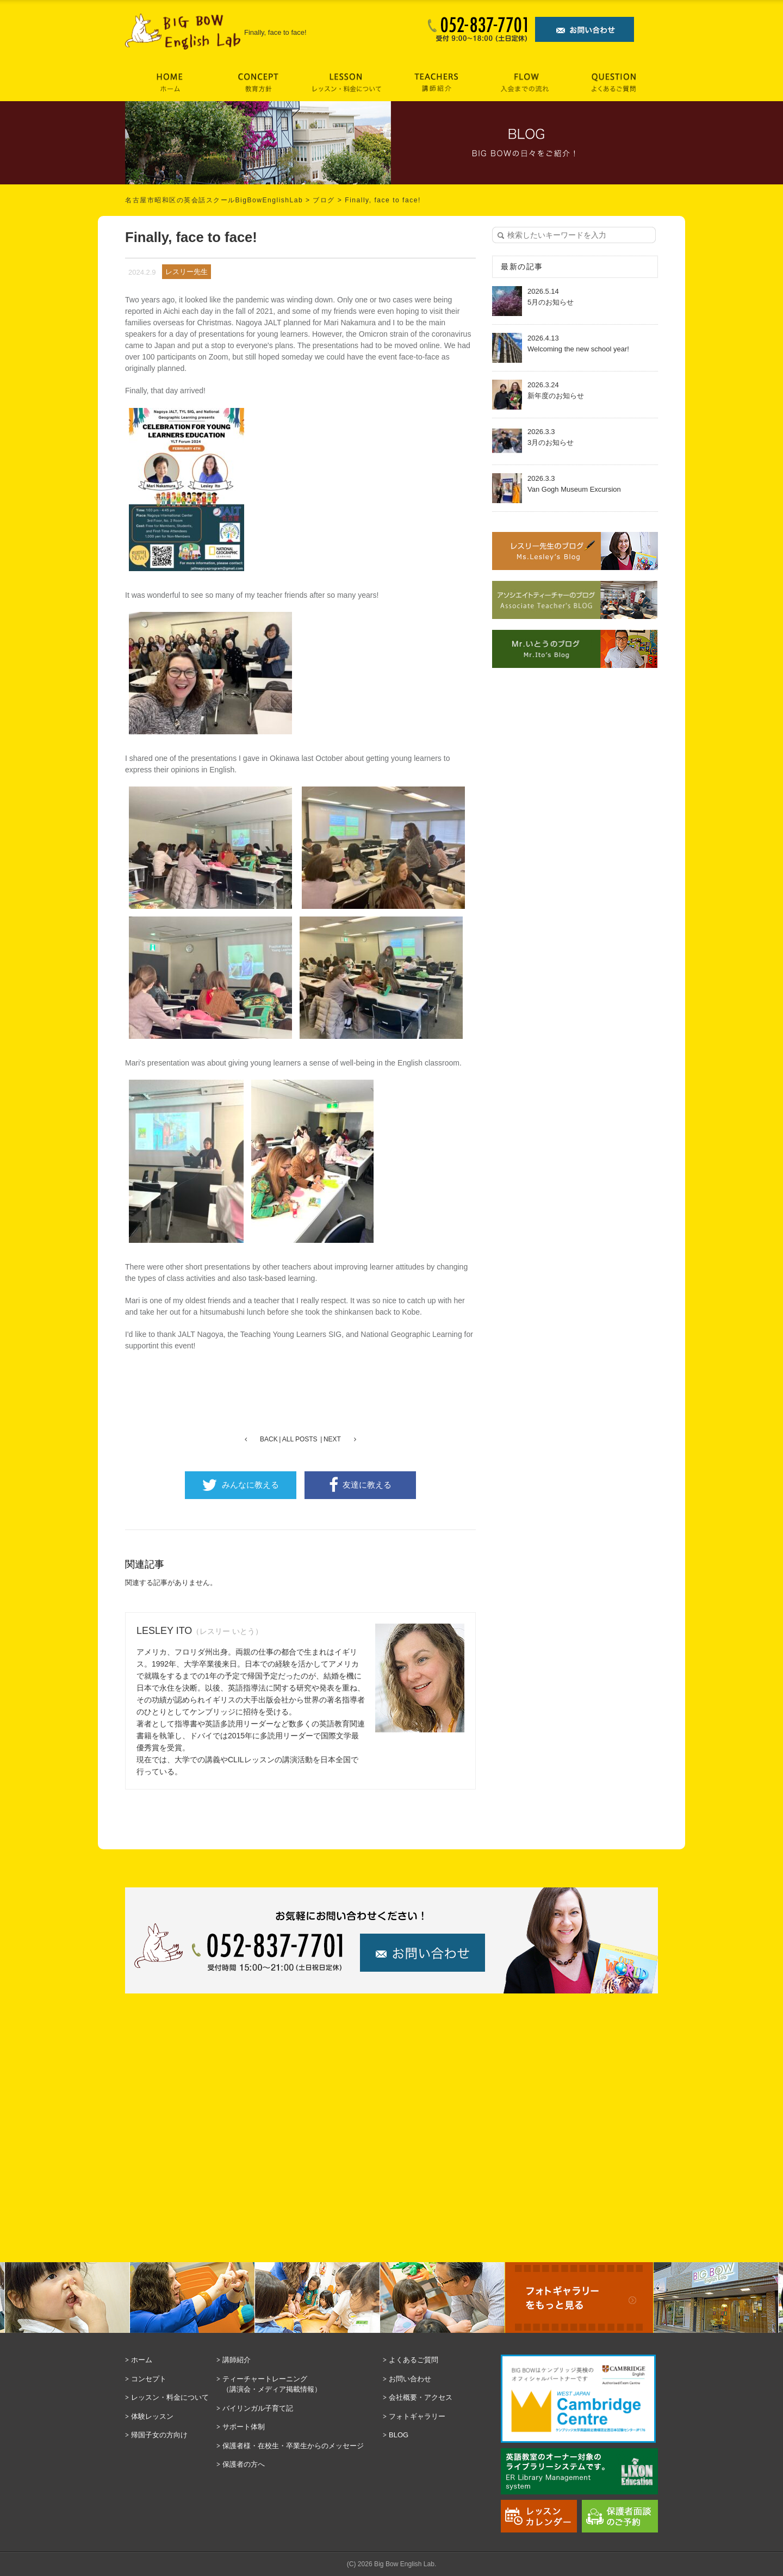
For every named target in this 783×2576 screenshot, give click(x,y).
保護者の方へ (243, 2464)
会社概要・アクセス (420, 2397)
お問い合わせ (410, 2379)
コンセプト (148, 2379)
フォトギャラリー (417, 2416)
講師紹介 (236, 2360)
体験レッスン (152, 2416)
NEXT (332, 1439)
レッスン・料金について (170, 2397)
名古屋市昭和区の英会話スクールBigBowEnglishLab (214, 200)
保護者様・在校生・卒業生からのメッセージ (293, 2446)
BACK (269, 1439)
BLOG (398, 2435)
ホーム (141, 2360)
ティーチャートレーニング (299, 2385)
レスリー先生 (186, 272)
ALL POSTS (300, 1439)
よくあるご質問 (413, 2360)
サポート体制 (243, 2427)
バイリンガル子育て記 (257, 2408)
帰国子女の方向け (159, 2435)
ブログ (324, 200)
